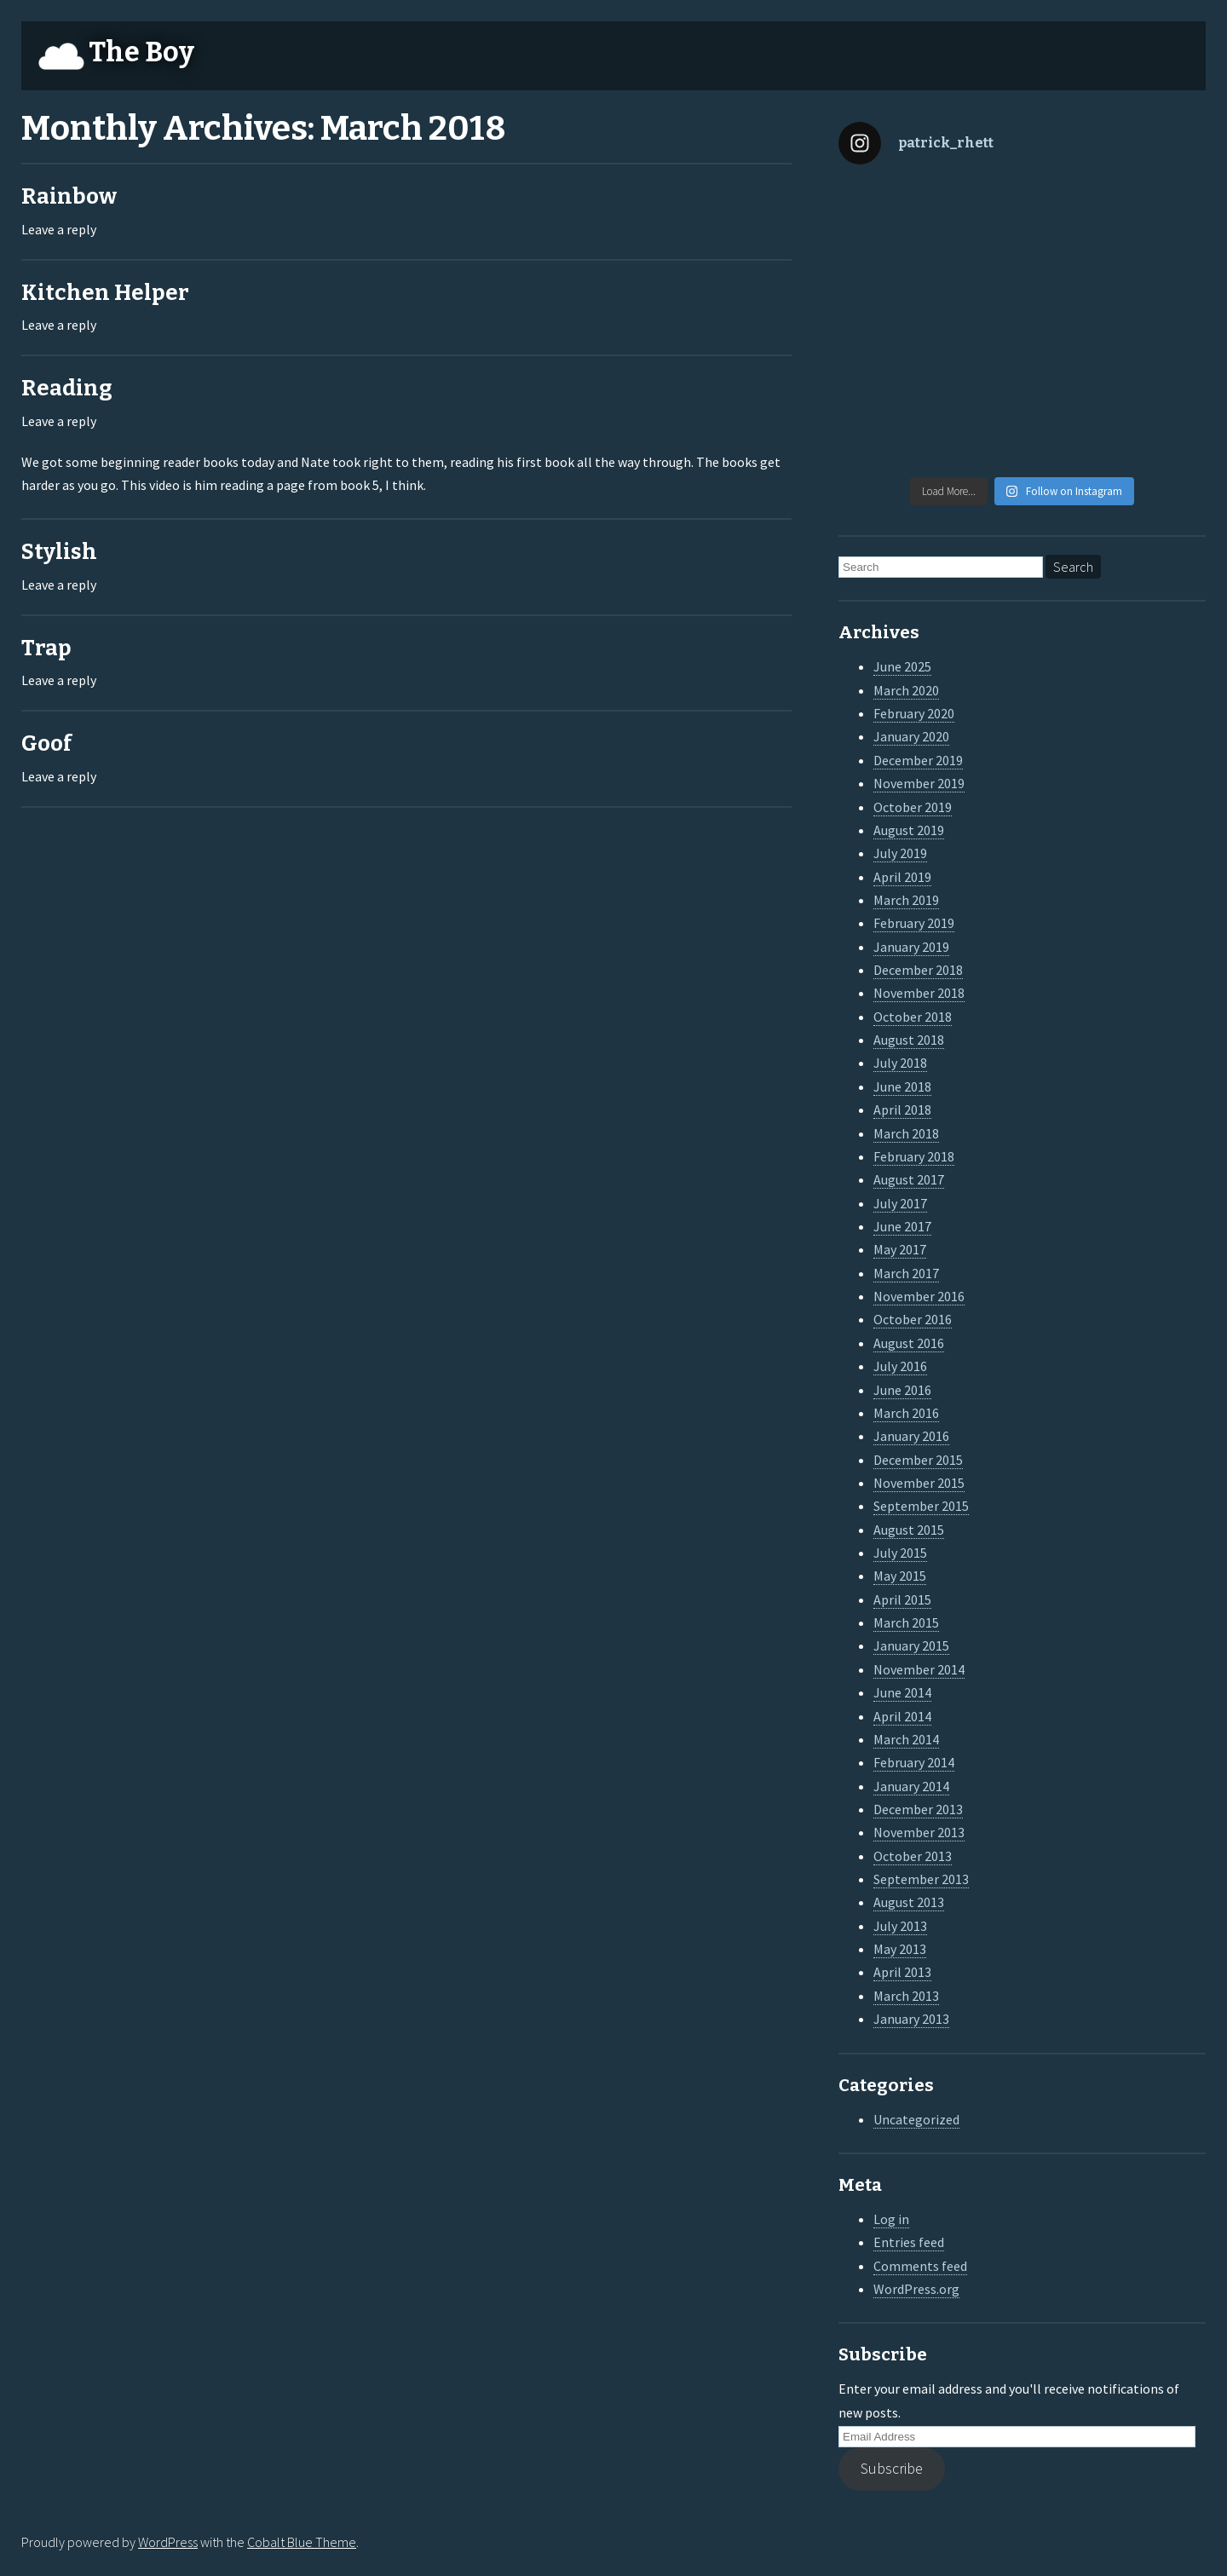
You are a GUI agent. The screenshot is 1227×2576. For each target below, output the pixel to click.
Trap (46, 648)
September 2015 (921, 1505)
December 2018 (918, 969)
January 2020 (911, 736)
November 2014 (919, 1669)
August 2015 (908, 1529)
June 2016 (902, 1389)
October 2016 (912, 1319)
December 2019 (918, 760)
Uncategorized (916, 2119)
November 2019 (919, 783)
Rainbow (69, 196)
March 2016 (906, 1412)
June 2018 (902, 1086)
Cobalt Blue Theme (301, 2541)
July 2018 (900, 1062)
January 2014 (911, 1786)
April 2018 (902, 1109)
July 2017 (900, 1203)
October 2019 (912, 806)
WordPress (168, 2541)
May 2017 (899, 1249)
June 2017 (902, 1226)
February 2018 (913, 1156)
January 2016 (911, 1435)
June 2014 (902, 1692)
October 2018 (912, 1016)
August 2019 (908, 829)
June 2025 (902, 666)
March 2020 (906, 690)
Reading (66, 388)
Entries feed (908, 2241)
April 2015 (902, 1599)
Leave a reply (58, 229)
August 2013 (908, 1901)
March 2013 (906, 1995)
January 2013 (911, 2018)
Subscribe (892, 2468)
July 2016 (900, 1365)
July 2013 (900, 1925)
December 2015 (918, 1459)
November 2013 (919, 1832)
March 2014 (906, 1739)
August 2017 (908, 1179)
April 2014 (902, 1716)
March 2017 (906, 1273)
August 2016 (908, 1342)
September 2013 (921, 1878)
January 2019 (911, 946)
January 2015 (911, 1645)
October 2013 (912, 1855)
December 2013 (918, 1809)
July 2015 (900, 1552)
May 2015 (899, 1575)
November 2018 (919, 992)
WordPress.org (916, 2288)
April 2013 (902, 1971)
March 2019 (906, 899)
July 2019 (900, 853)
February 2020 (913, 713)
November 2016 (919, 1296)
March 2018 (906, 1133)
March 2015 (906, 1622)
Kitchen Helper (105, 292)
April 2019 (902, 876)
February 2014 (913, 1762)
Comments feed (920, 2265)
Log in (891, 2218)
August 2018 (908, 1039)
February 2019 (913, 922)
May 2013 (899, 1948)
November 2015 (919, 1482)
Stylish (59, 552)
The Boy (141, 52)
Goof (46, 743)
